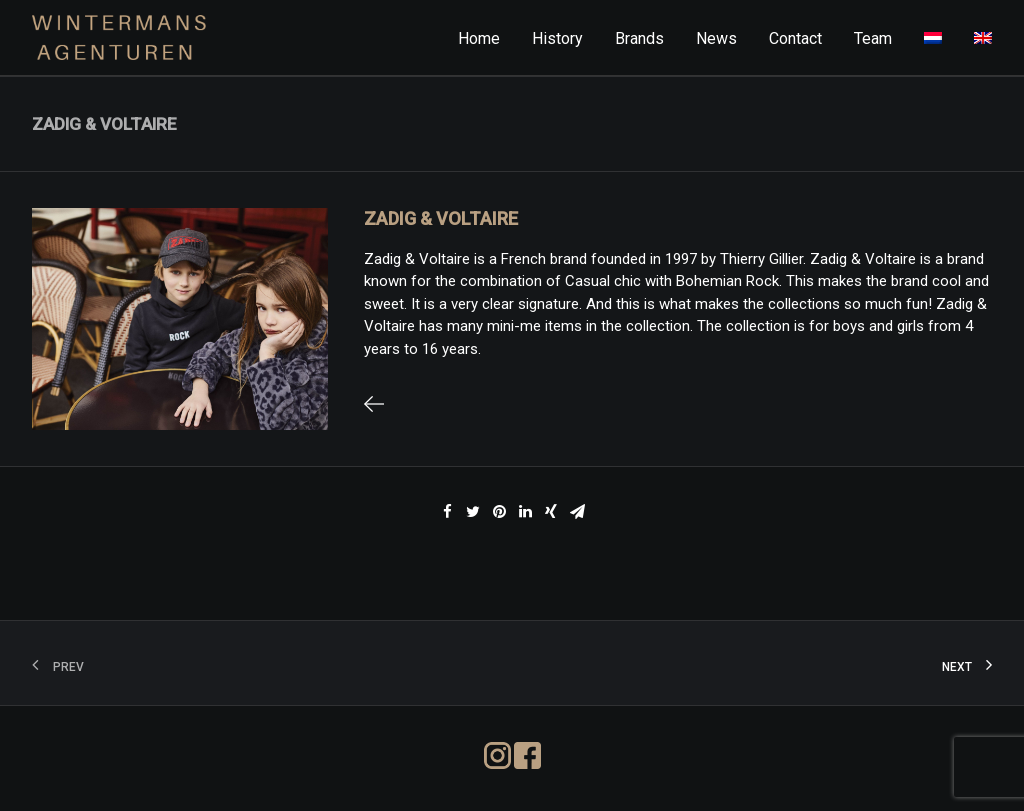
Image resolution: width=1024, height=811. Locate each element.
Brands (639, 38)
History (557, 38)
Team (873, 38)
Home (479, 38)
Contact (795, 38)
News (716, 38)
